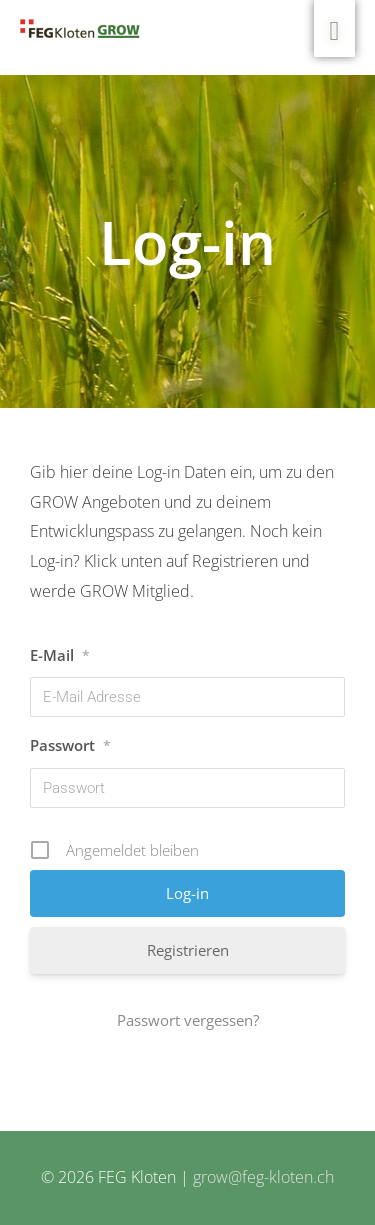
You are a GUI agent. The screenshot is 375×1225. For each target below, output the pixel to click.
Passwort (70, 745)
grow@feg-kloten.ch (263, 1177)
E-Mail (60, 655)
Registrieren (188, 950)
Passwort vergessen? (188, 1020)
